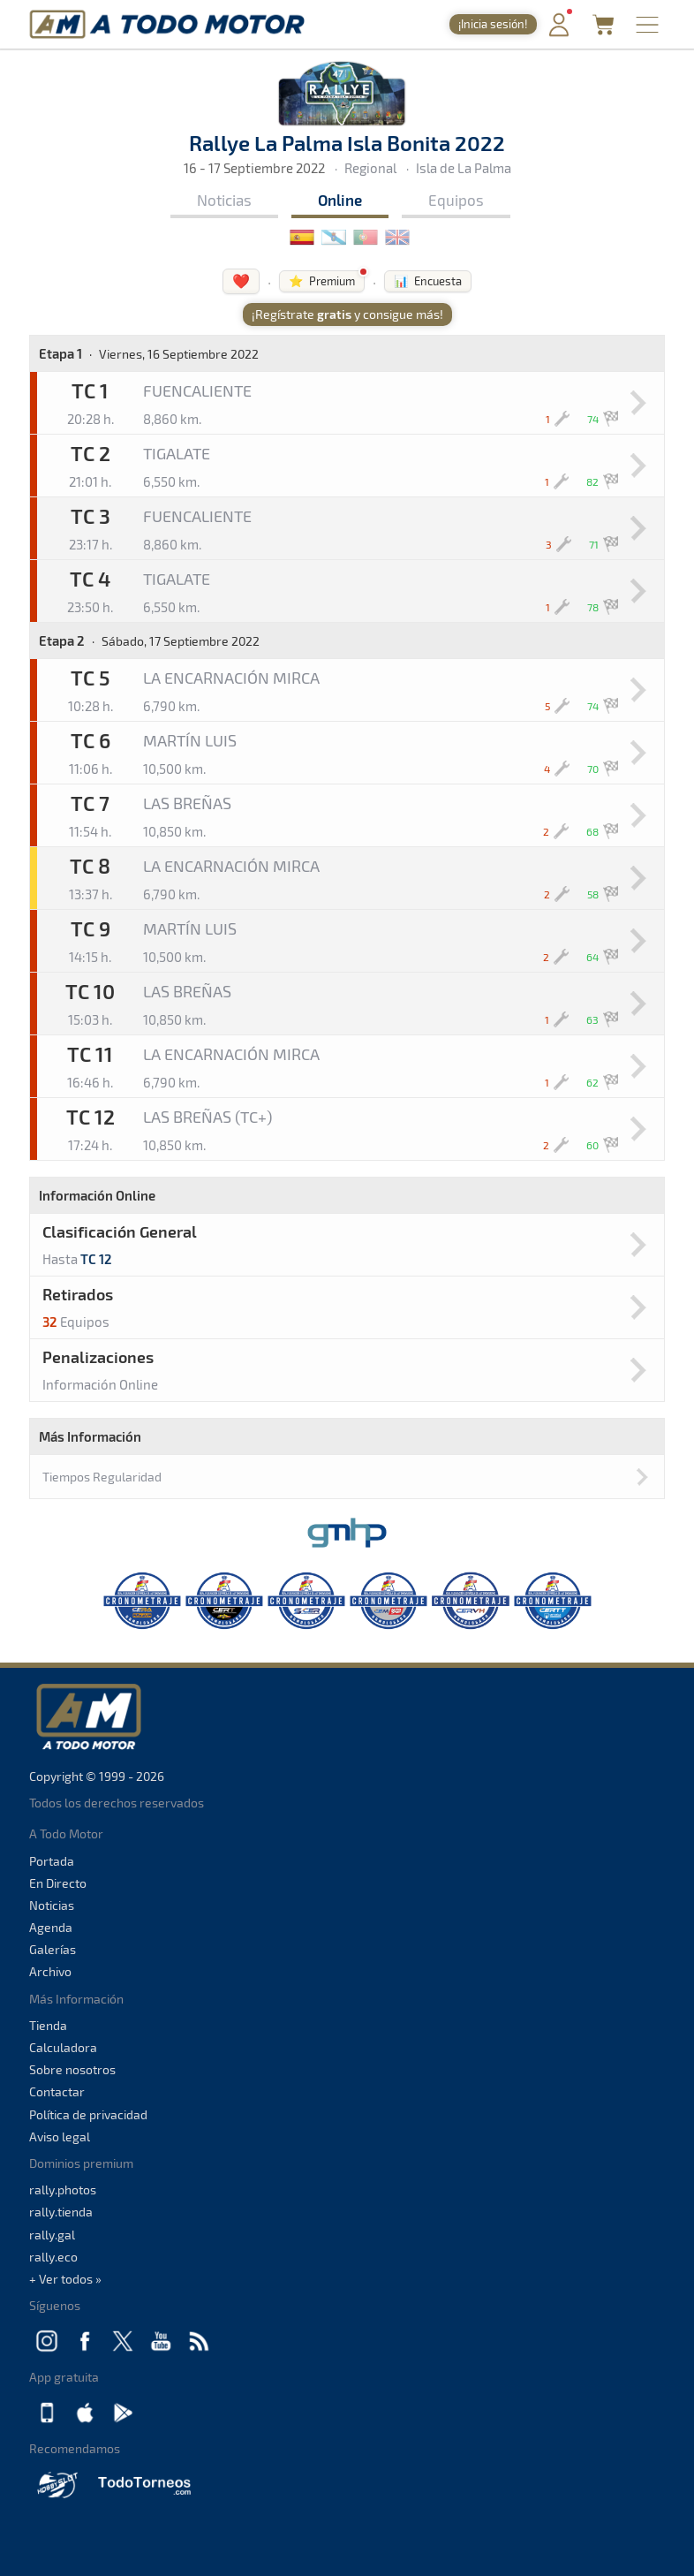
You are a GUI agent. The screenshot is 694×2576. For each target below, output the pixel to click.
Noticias (224, 199)
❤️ (241, 280)
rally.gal (52, 2234)
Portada (51, 1860)
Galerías (52, 1949)
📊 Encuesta (428, 281)
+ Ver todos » (65, 2278)
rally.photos (62, 2189)
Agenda (50, 1927)
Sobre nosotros (72, 2069)
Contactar (57, 2091)
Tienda (48, 2025)
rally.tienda (61, 2211)
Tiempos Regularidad (102, 1476)
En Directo (58, 1882)
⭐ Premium (322, 281)
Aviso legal (59, 2136)
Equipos (456, 199)
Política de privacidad (88, 2114)
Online (340, 199)
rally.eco (53, 2256)
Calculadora (63, 2047)
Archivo (50, 1971)
